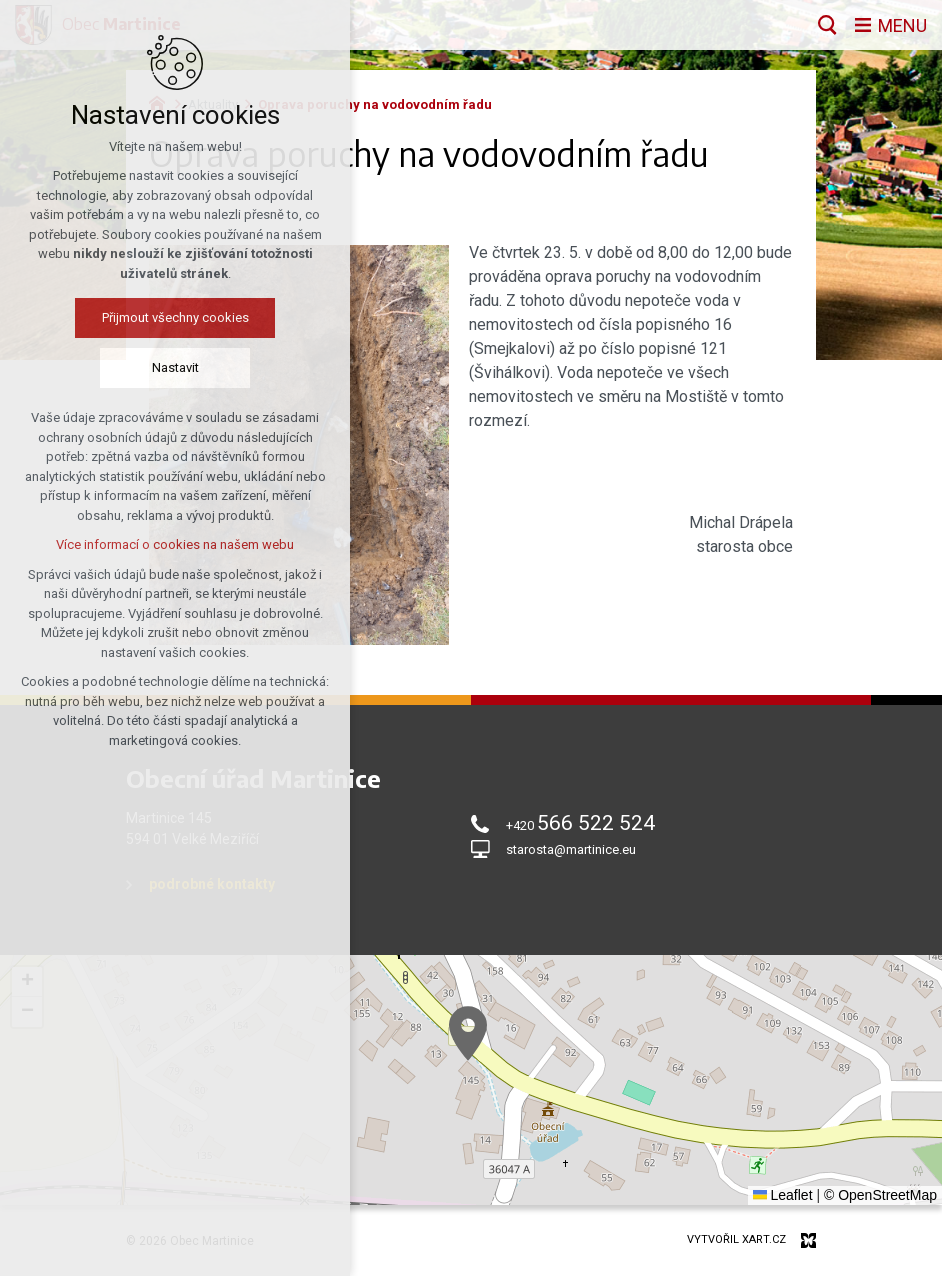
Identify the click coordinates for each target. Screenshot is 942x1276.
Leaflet (783, 1195)
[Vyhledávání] (827, 25)
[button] (468, 1033)
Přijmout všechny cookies (175, 317)
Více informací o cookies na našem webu (175, 544)
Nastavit (175, 367)
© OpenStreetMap (880, 1195)
